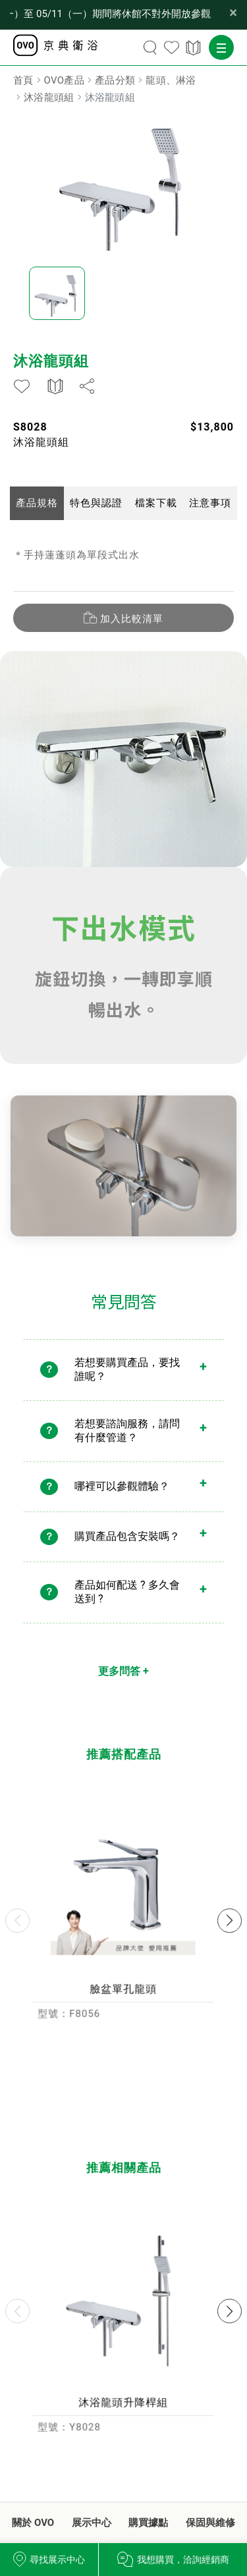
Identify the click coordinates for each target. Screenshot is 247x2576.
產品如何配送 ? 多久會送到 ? (127, 1601)
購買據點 (148, 2523)
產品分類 (115, 80)
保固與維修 (210, 2523)
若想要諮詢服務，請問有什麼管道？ (127, 1440)
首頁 (23, 80)
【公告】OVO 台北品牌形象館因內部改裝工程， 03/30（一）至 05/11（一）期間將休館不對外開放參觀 (110, 14)
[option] (123, 182)
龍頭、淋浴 (171, 80)
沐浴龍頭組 (49, 97)
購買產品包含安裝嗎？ (127, 1545)
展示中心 (91, 2523)
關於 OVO (33, 2523)
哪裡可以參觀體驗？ (121, 1495)
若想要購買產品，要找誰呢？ (127, 1378)
